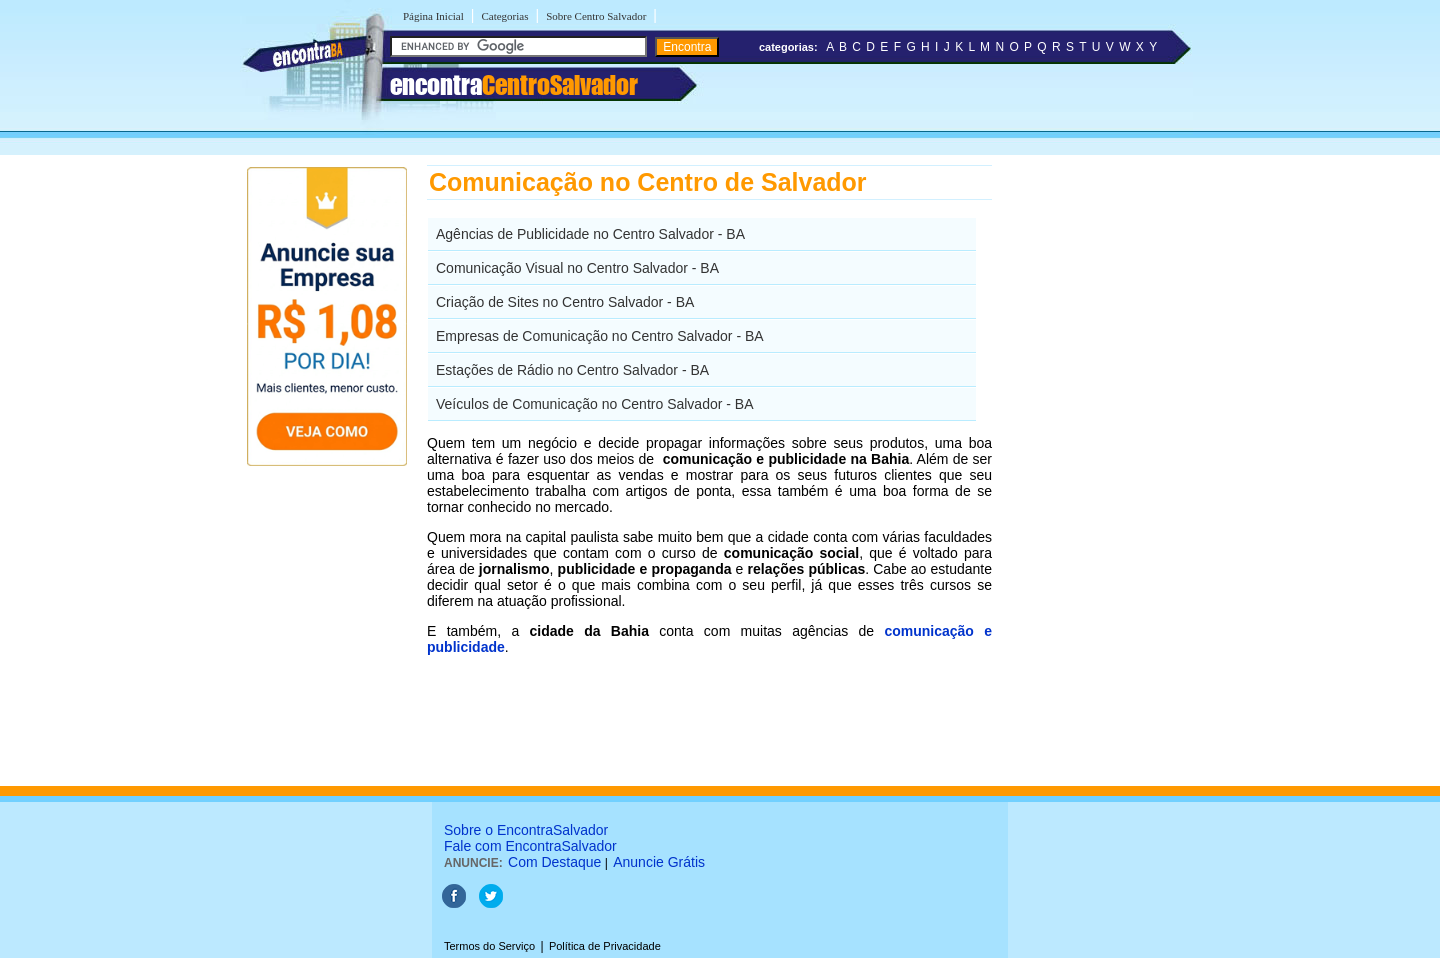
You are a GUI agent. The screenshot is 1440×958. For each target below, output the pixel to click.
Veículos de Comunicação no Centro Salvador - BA (595, 404)
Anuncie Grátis (659, 862)
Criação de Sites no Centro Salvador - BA (565, 302)
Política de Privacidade (605, 946)
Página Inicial (433, 16)
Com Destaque (554, 862)
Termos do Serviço (489, 946)
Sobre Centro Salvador (596, 16)
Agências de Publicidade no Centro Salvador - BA (590, 234)
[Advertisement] (1095, 465)
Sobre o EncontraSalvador (526, 830)
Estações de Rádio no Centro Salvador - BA (572, 370)
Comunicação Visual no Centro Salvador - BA (577, 268)
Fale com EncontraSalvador (530, 846)
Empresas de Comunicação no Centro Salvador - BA (600, 336)
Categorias (504, 16)
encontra (514, 85)
